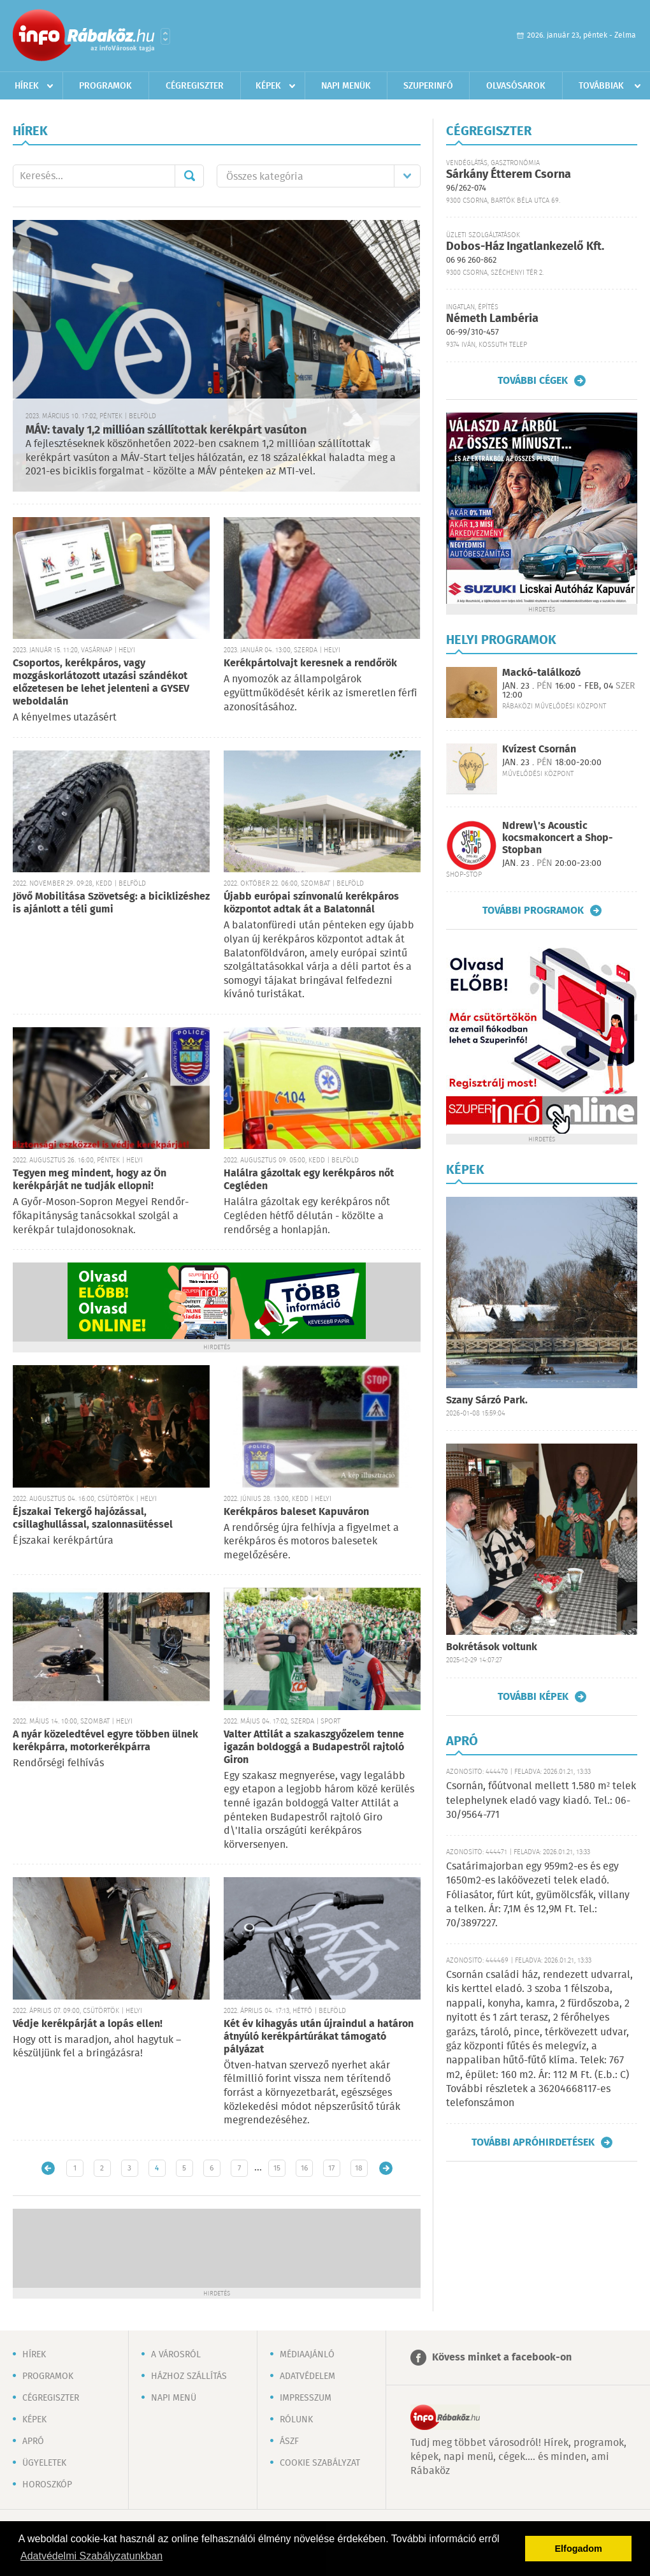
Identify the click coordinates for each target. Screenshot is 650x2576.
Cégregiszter (195, 86)
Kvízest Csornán (539, 749)
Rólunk (296, 2420)
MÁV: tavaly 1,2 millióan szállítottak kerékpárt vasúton (166, 430)
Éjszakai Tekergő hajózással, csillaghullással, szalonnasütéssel (93, 1518)
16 (304, 2168)
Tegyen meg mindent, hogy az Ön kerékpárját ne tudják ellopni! (89, 1180)
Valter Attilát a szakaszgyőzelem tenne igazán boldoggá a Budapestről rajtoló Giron (314, 1747)
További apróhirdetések (533, 2142)
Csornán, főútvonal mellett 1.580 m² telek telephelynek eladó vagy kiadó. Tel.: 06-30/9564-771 (541, 1800)
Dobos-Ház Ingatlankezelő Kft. (525, 247)
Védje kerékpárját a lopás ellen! (87, 2024)
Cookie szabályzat (320, 2463)
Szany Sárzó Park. (487, 1401)
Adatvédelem (307, 2376)
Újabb (48, 2168)
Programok (105, 86)
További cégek (533, 380)
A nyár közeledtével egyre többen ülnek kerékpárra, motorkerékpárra (105, 1741)
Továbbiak (601, 86)
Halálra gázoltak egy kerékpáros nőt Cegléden (309, 1180)
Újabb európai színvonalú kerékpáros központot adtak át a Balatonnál (311, 903)
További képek (533, 1696)
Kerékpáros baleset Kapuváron (296, 1512)
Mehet (189, 176)
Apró (33, 2441)
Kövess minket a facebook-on (502, 2358)
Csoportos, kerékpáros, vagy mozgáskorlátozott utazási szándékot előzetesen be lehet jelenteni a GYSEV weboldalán (101, 682)
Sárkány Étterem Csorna (508, 175)
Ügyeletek (44, 2463)
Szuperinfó (428, 86)
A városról (176, 2355)
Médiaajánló (307, 2355)
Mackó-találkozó (541, 673)
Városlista (165, 36)
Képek (268, 86)
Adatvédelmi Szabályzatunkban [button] (91, 2555)
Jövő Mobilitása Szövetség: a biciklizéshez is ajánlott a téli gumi (111, 903)
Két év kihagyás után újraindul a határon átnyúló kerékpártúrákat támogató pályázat (319, 2037)
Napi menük (346, 86)
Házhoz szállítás (189, 2376)
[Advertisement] (217, 2247)
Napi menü (173, 2398)
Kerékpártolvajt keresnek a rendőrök (310, 663)
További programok (533, 910)
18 (359, 2168)
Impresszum (305, 2398)
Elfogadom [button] (578, 2548)
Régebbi (386, 2168)
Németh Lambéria (492, 319)
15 (276, 2168)
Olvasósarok (515, 86)
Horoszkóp (47, 2485)
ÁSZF (289, 2441)
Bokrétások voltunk (491, 1647)
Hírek (27, 86)
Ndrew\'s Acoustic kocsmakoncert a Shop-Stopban (557, 838)
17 (331, 2168)
